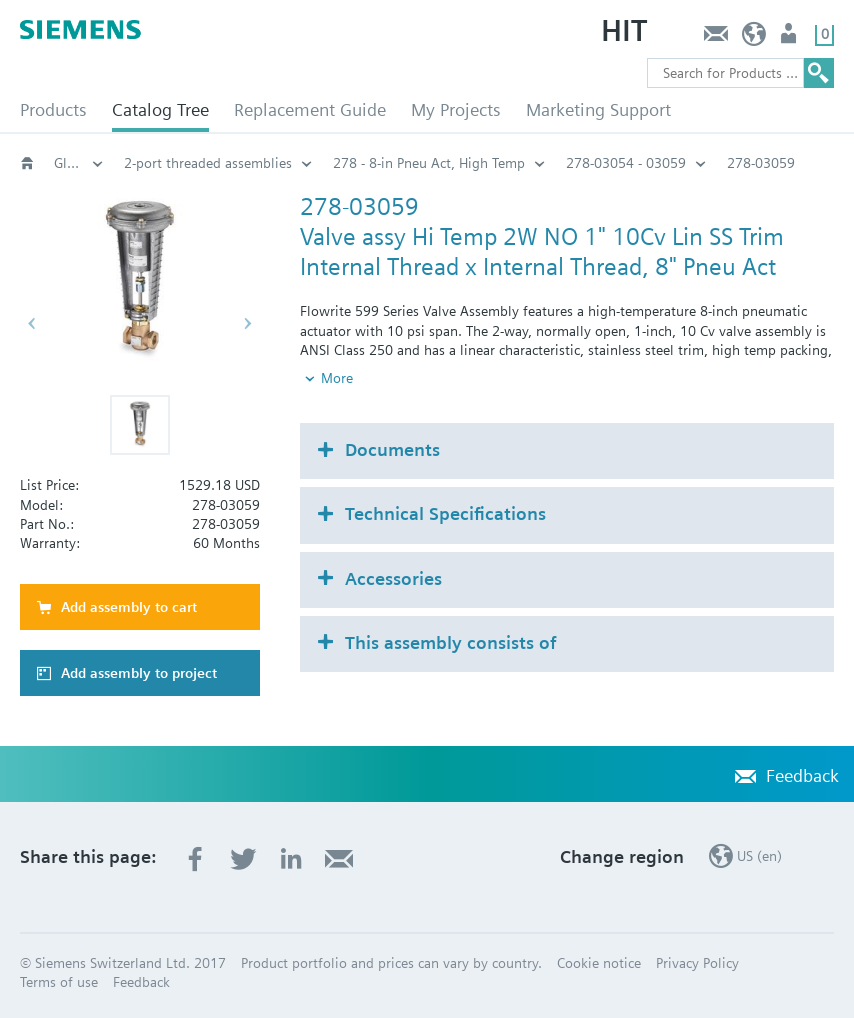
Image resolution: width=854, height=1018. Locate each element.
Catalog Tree (160, 109)
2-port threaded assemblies (208, 163)
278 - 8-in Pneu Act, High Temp (429, 163)
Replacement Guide (310, 109)
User (790, 38)
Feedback (715, 38)
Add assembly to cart (129, 607)
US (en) (754, 38)
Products (53, 109)
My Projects (456, 109)
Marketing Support (598, 109)
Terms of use (59, 982)
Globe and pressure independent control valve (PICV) (79, 163)
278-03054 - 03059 (626, 163)
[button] (140, 425)
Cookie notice (599, 963)
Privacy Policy (697, 963)
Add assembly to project (139, 673)
